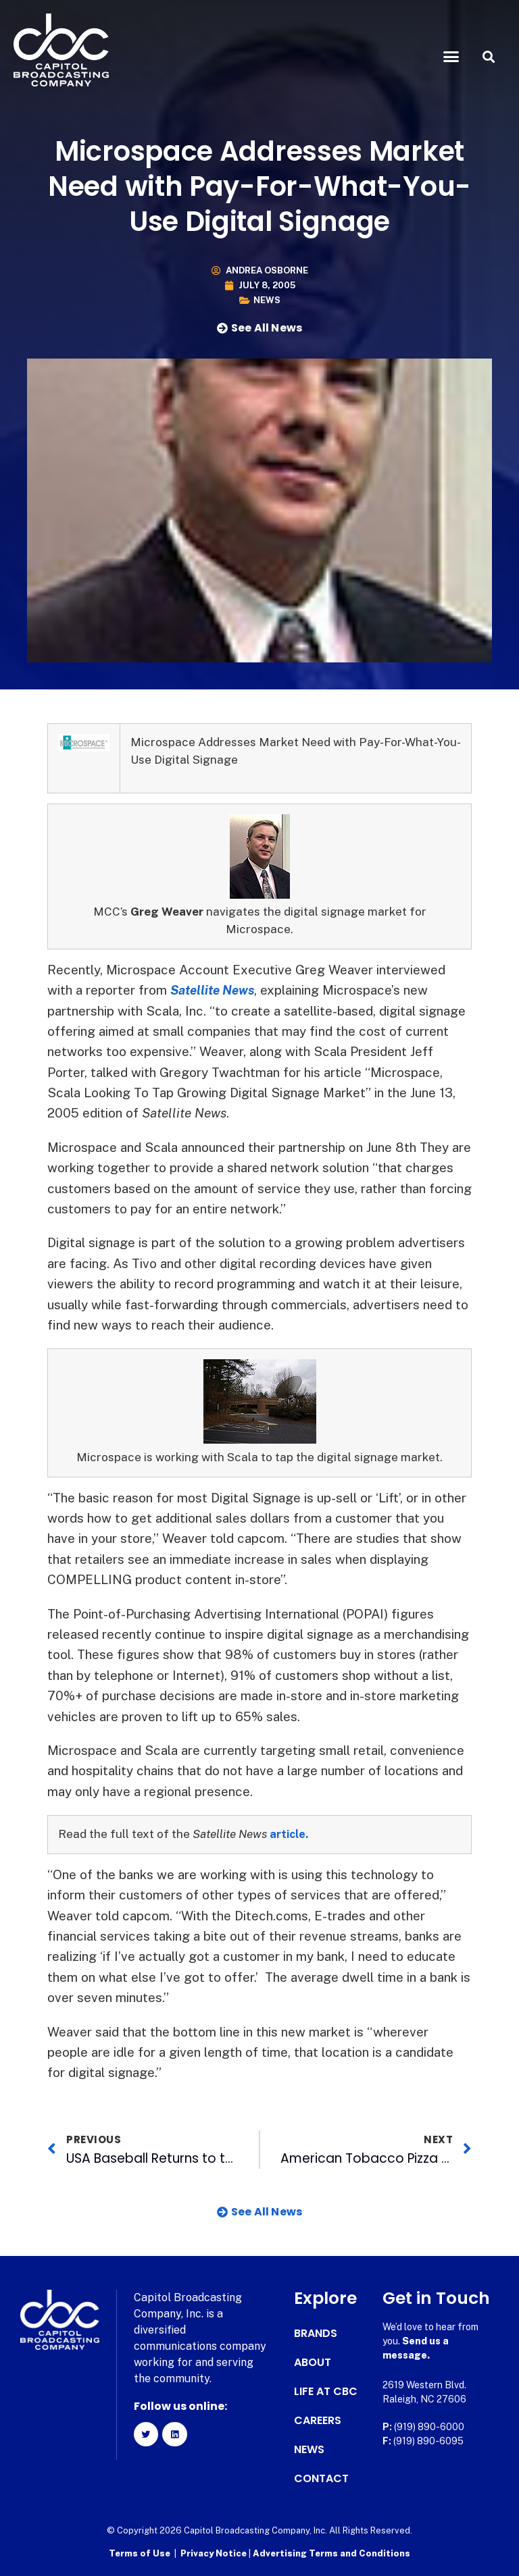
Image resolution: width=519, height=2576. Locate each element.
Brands (315, 2333)
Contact (321, 2479)
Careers (317, 2420)
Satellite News (215, 989)
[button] (451, 57)
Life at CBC (325, 2391)
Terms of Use (139, 2553)
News (266, 300)
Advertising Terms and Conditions (331, 2553)
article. (290, 1834)
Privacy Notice (214, 2553)
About (312, 2362)
